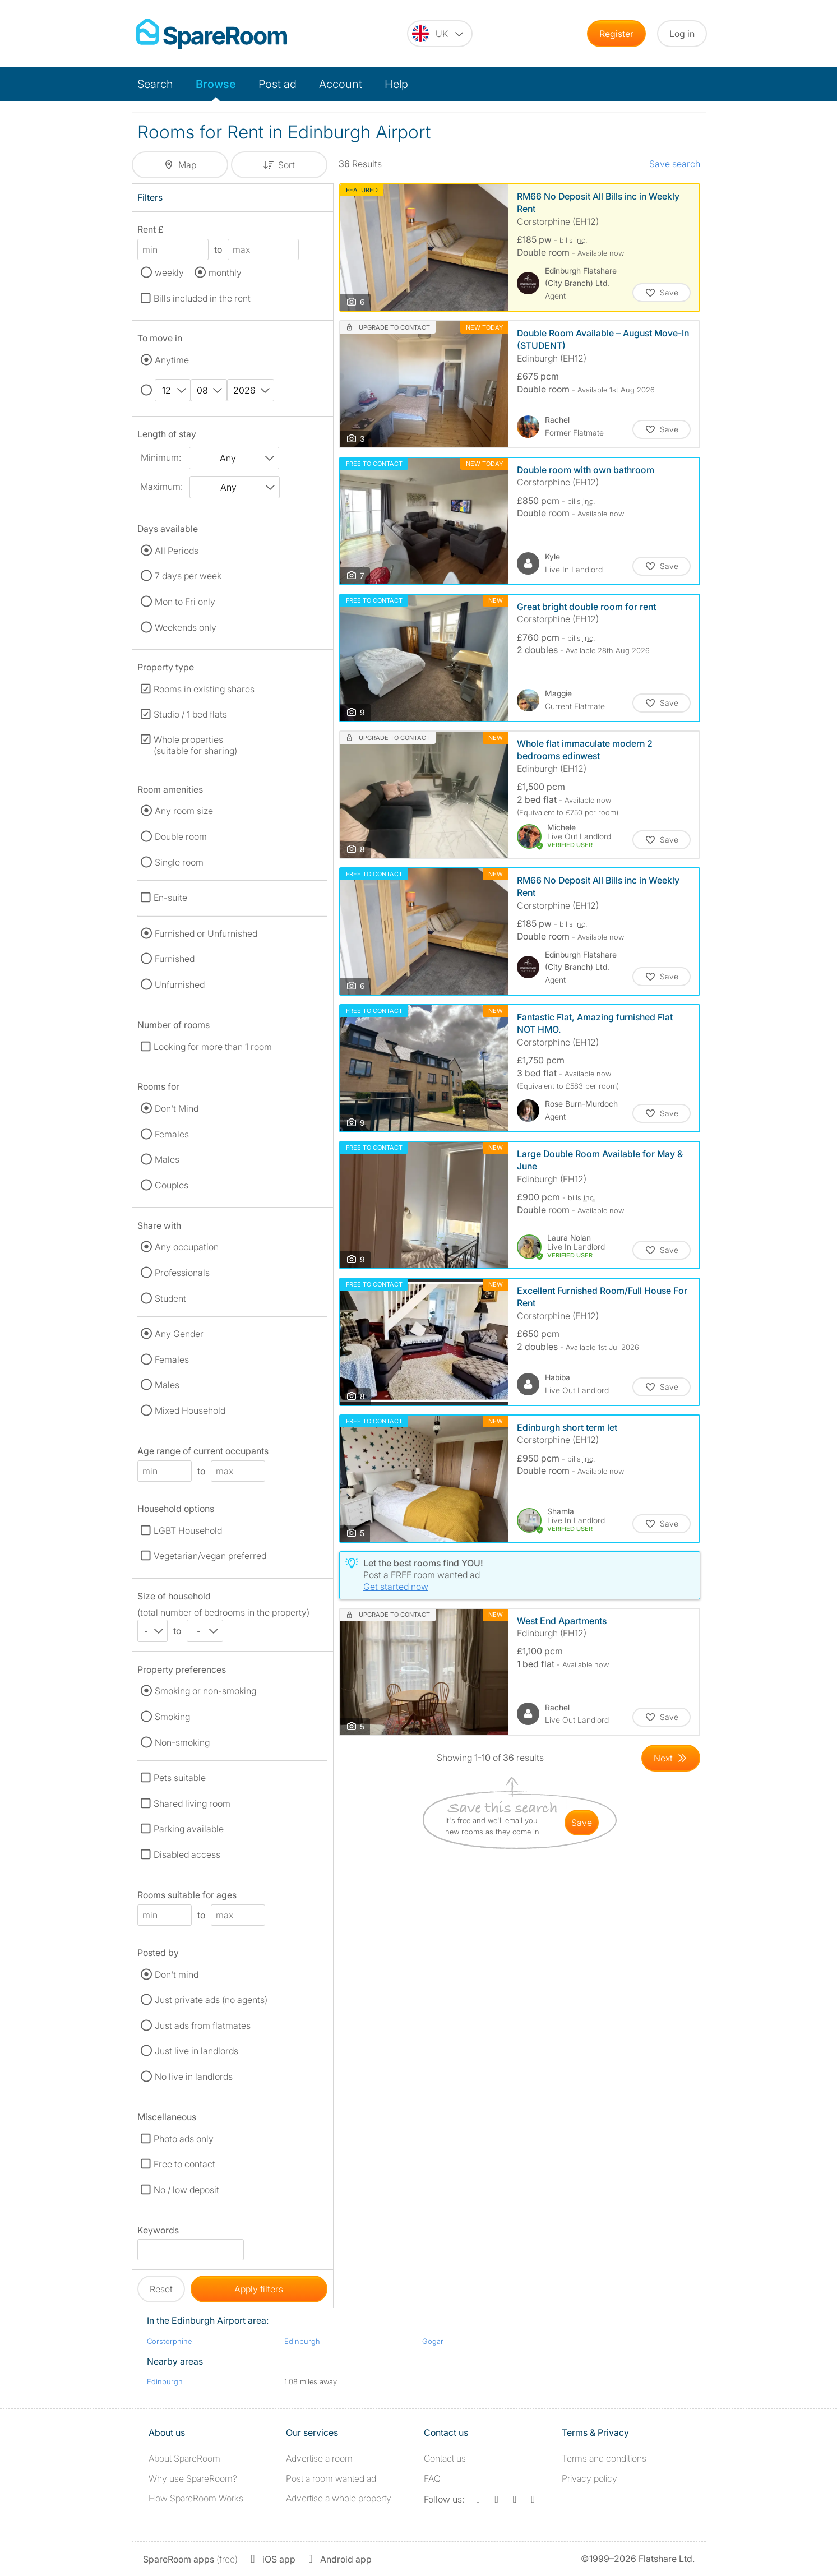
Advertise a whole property (338, 2498)
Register (616, 33)
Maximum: (161, 486)
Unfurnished (180, 984)
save (581, 1822)
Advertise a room (319, 2458)
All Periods (176, 550)
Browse (216, 84)
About (184, 2458)
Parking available (189, 1828)
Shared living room (192, 1803)
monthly (225, 272)
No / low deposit (186, 2189)
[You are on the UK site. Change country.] (440, 33)
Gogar (432, 2341)
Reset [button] (161, 2289)
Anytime (172, 360)
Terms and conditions (604, 2458)
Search (155, 84)
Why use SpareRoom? (193, 2478)
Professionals (182, 1272)
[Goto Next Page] (670, 1758)
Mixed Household (190, 1410)
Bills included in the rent (202, 298)
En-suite (170, 897)
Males (167, 1159)
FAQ (432, 2478)
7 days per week (188, 575)
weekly (169, 272)
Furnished (175, 958)
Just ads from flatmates (203, 2025)
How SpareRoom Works (196, 2498)
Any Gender (179, 1333)
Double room (181, 836)
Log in (682, 33)
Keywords (158, 2232)
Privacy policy (589, 2478)
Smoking (172, 1716)
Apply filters (258, 2289)
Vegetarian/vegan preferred (210, 1555)
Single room (179, 862)
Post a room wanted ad (331, 2478)
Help (396, 84)
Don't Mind (176, 1108)
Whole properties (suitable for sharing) (195, 745)
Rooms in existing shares (204, 689)
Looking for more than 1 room (213, 1046)
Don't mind (176, 1974)
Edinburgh (302, 2341)
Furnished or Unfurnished (206, 933)
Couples (171, 1185)
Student (170, 1298)
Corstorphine (169, 2341)
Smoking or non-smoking (205, 1690)
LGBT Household (188, 1530)
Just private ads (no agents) (211, 1999)
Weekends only (185, 627)
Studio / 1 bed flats (190, 714)
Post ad (277, 84)
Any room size (184, 810)
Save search (674, 163)
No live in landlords (194, 2076)
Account (340, 84)
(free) (190, 2559)
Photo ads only (184, 2138)
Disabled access (187, 1854)
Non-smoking (182, 1742)
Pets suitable (180, 1777)
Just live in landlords (196, 2050)
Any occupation (187, 1246)
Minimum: (161, 457)
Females (172, 1134)
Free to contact (184, 2164)
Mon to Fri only (185, 601)
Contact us (445, 2458)
